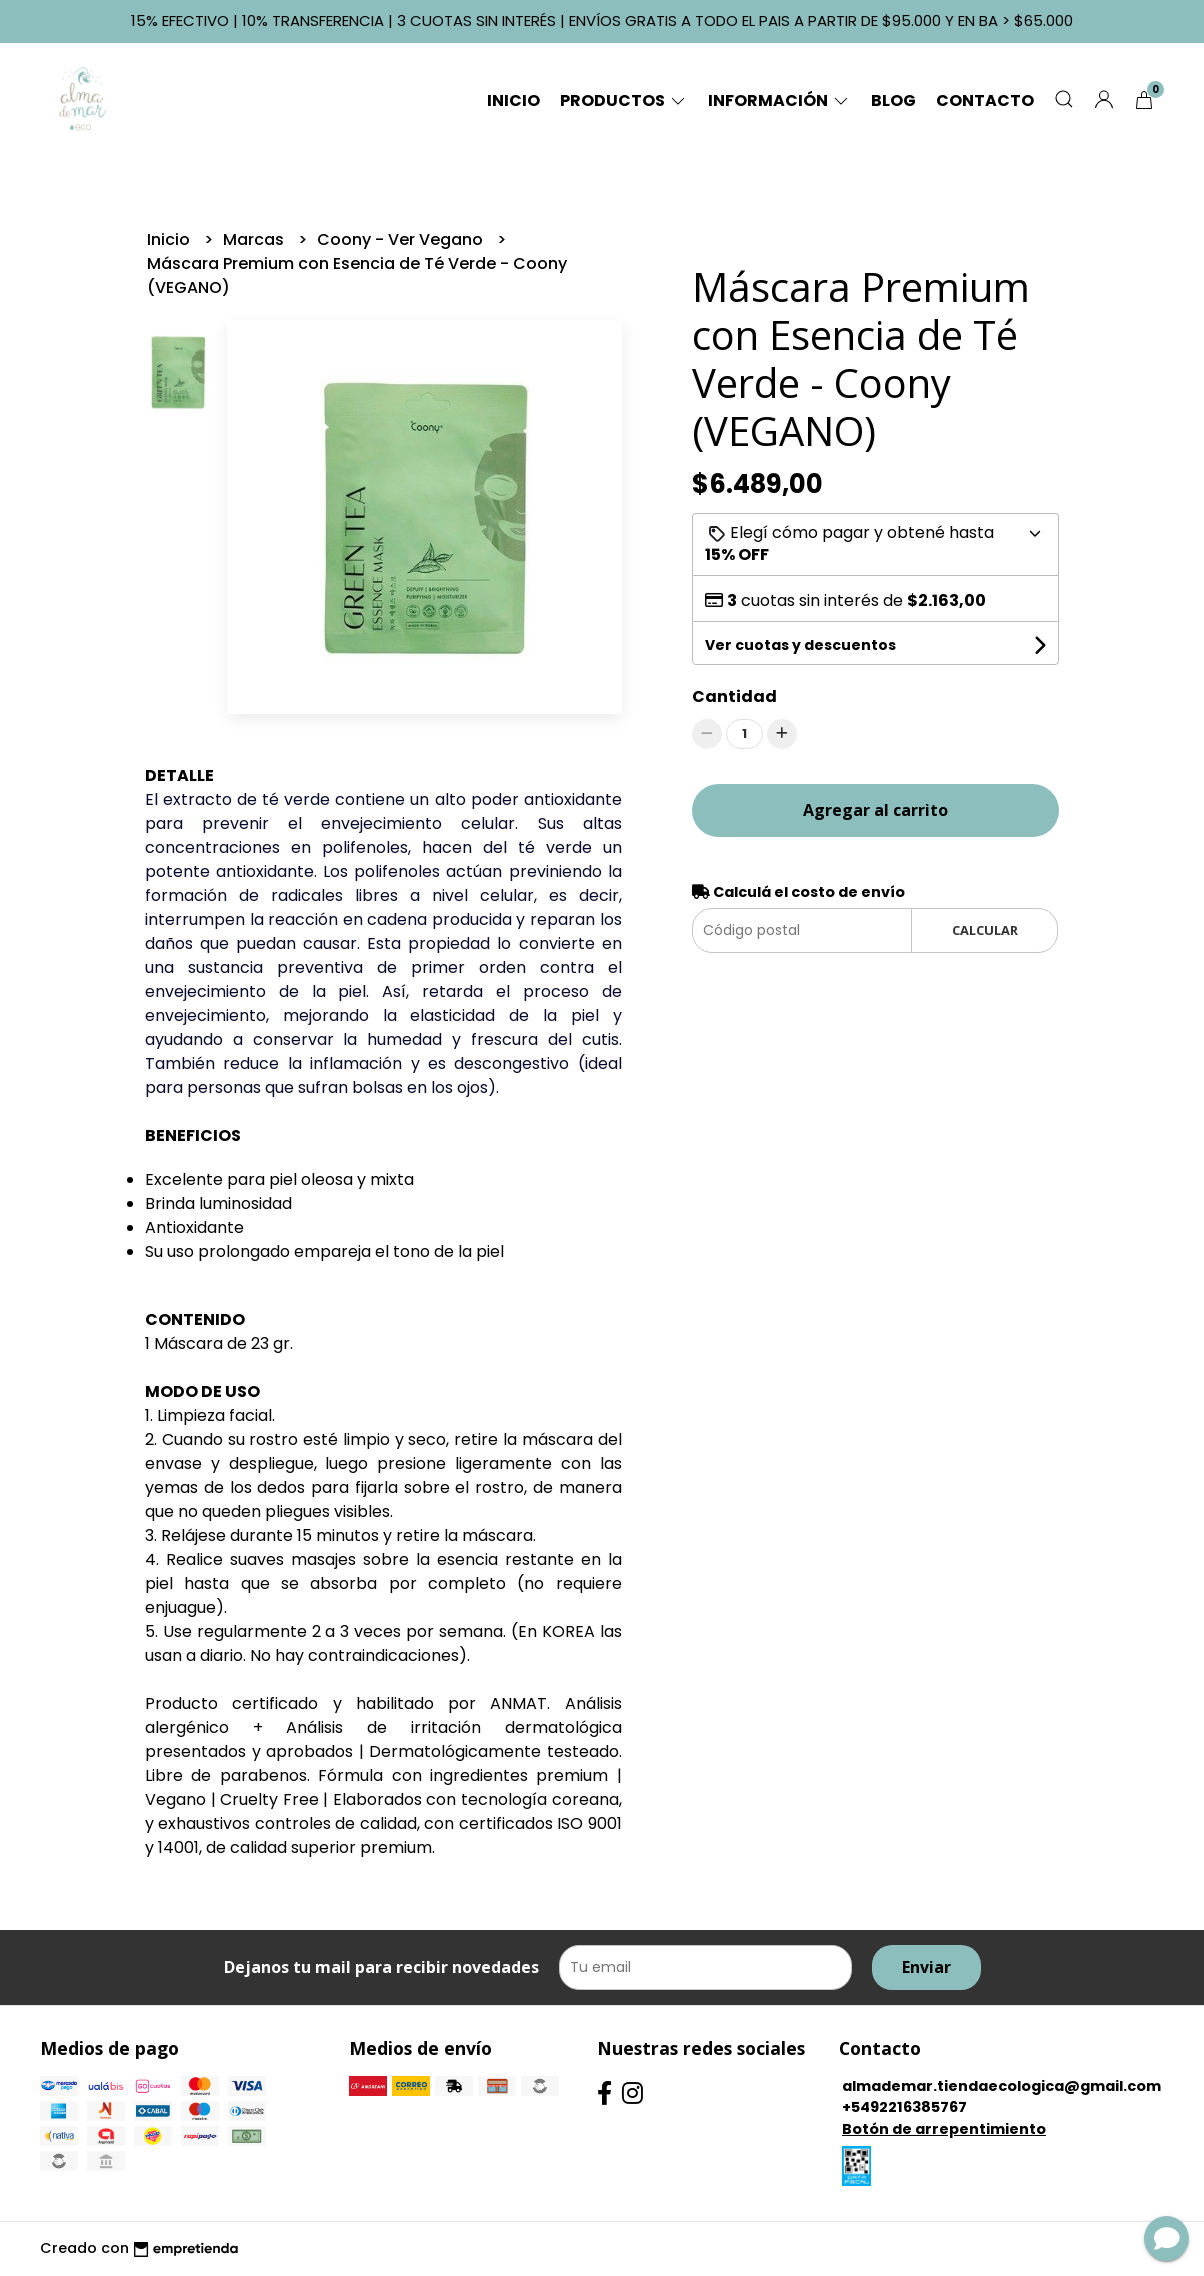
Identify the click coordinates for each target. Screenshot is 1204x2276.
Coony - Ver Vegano (402, 239)
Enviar (926, 1967)
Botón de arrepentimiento (944, 2129)
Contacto (985, 100)
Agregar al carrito (875, 810)
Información (779, 100)
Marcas (255, 239)
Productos (624, 100)
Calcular (985, 930)
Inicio (513, 100)
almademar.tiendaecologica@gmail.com (1001, 2086)
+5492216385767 (904, 2107)
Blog (893, 100)
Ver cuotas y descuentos (800, 645)
